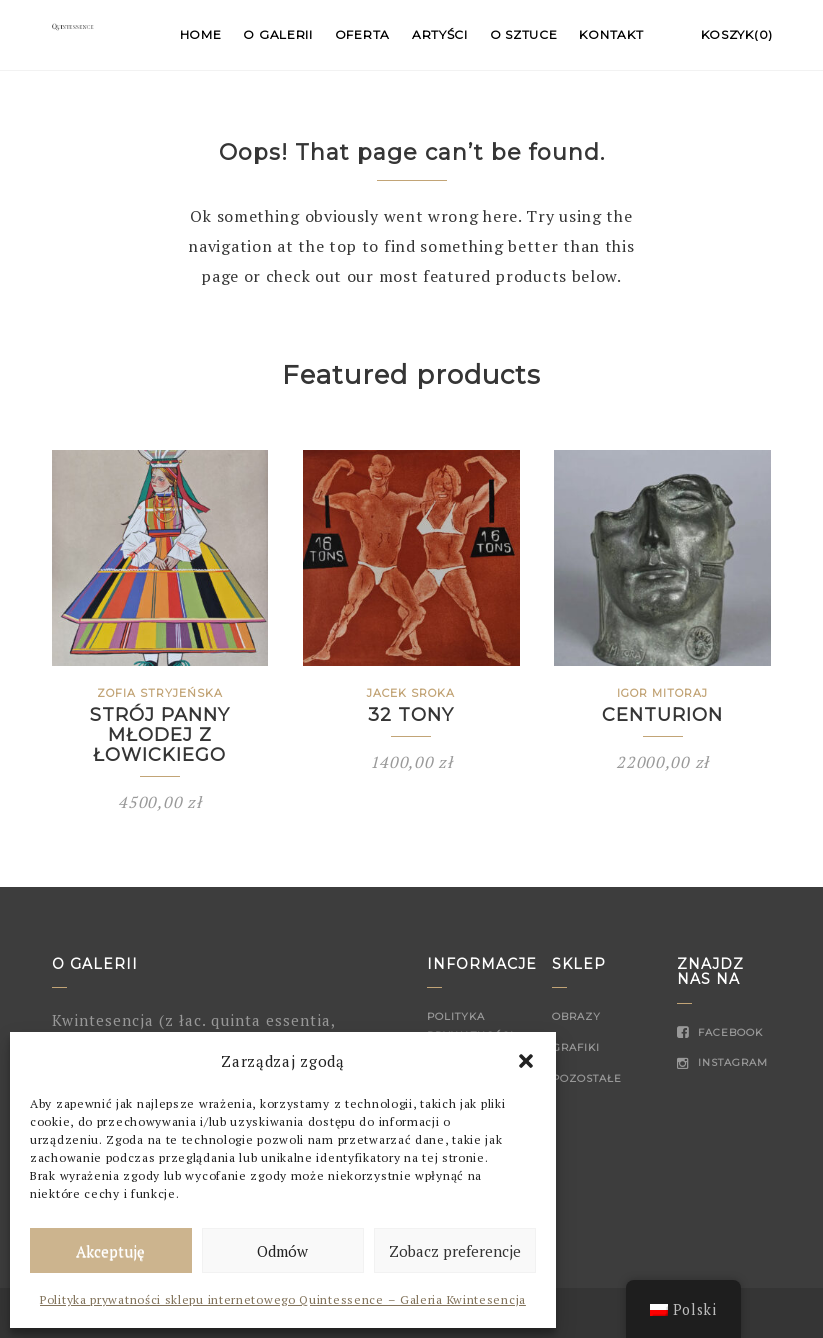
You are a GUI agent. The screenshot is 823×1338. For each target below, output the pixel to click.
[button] (526, 1061)
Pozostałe (587, 1078)
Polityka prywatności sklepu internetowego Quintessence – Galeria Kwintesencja (283, 1299)
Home (201, 34)
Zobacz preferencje (455, 1251)
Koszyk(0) (737, 34)
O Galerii (277, 34)
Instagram (722, 1062)
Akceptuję (110, 1251)
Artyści (440, 34)
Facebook (720, 1032)
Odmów (282, 1251)
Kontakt (611, 34)
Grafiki (576, 1047)
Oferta (362, 34)
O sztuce (524, 34)
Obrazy (576, 1016)
